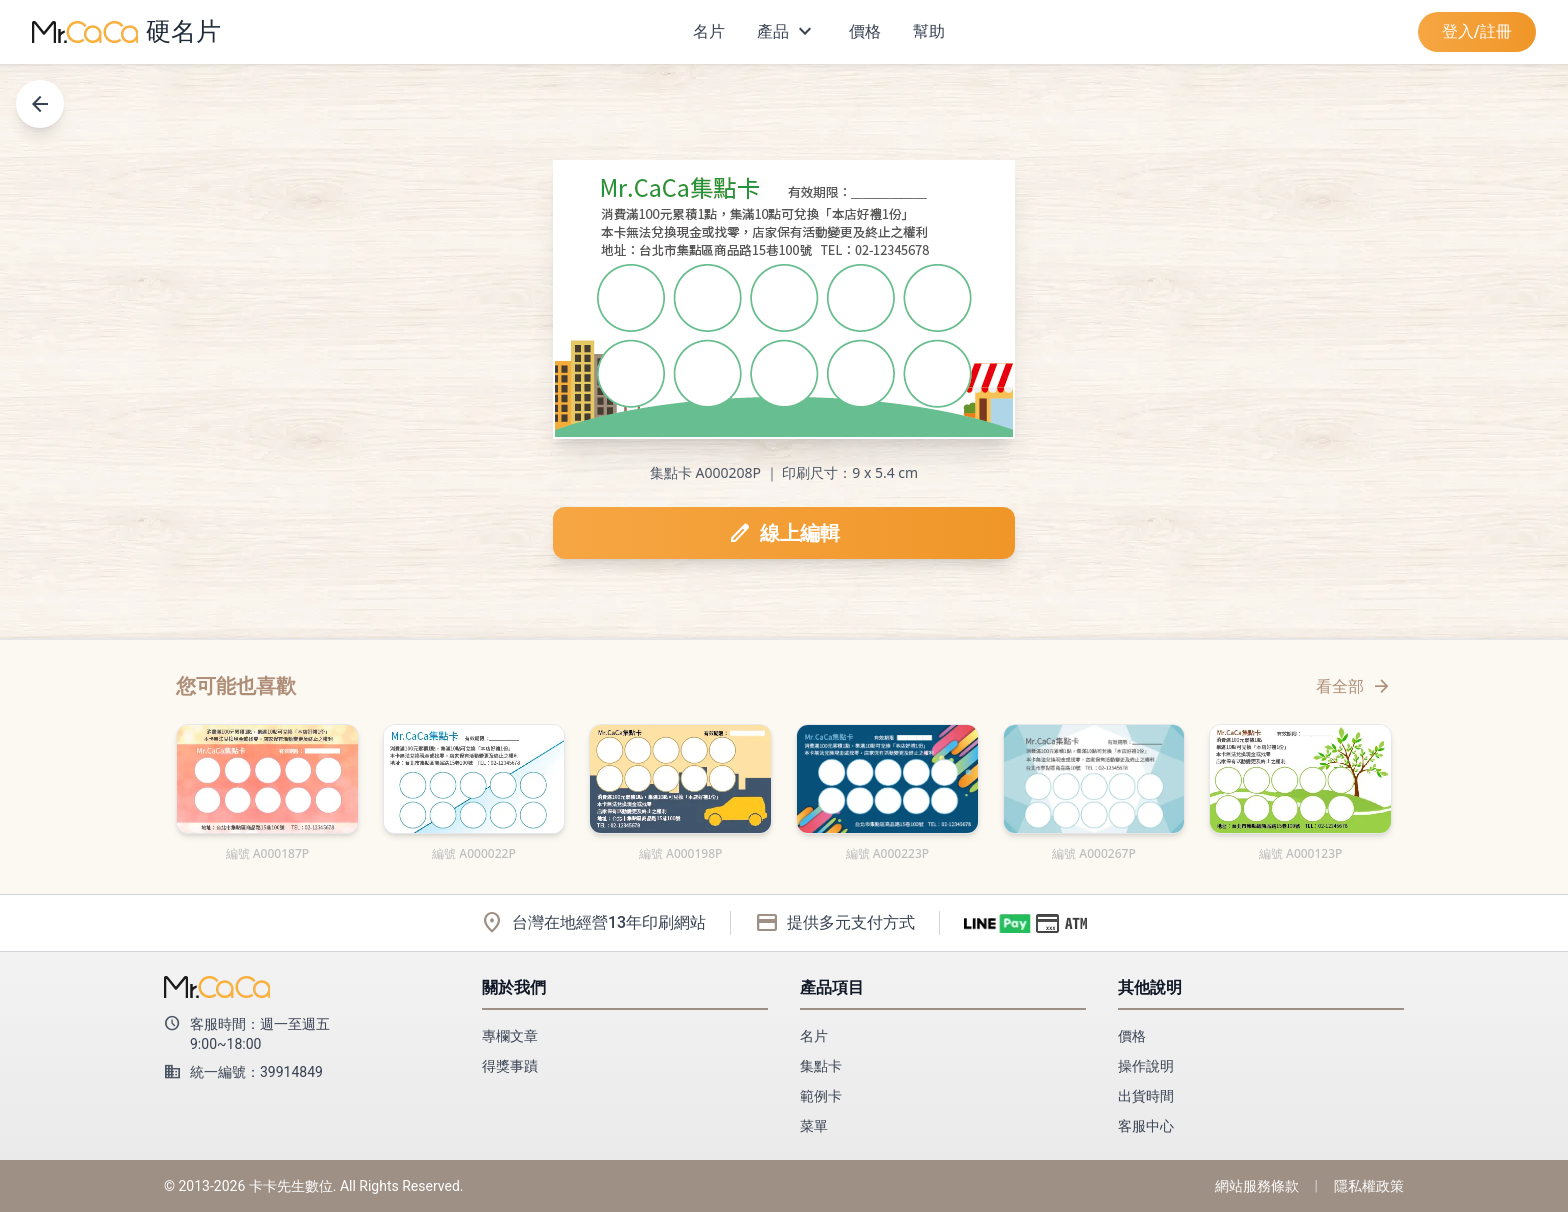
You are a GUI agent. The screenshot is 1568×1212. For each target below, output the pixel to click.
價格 (865, 31)
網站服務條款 (1257, 1186)
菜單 (814, 1126)
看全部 (1354, 686)
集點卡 (821, 1066)
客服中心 (1146, 1126)
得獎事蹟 (510, 1066)
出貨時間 (1146, 1096)
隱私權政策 (1369, 1186)
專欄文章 (510, 1036)
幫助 (929, 31)
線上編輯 (784, 533)
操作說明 (1146, 1066)
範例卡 (821, 1096)
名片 (709, 31)
